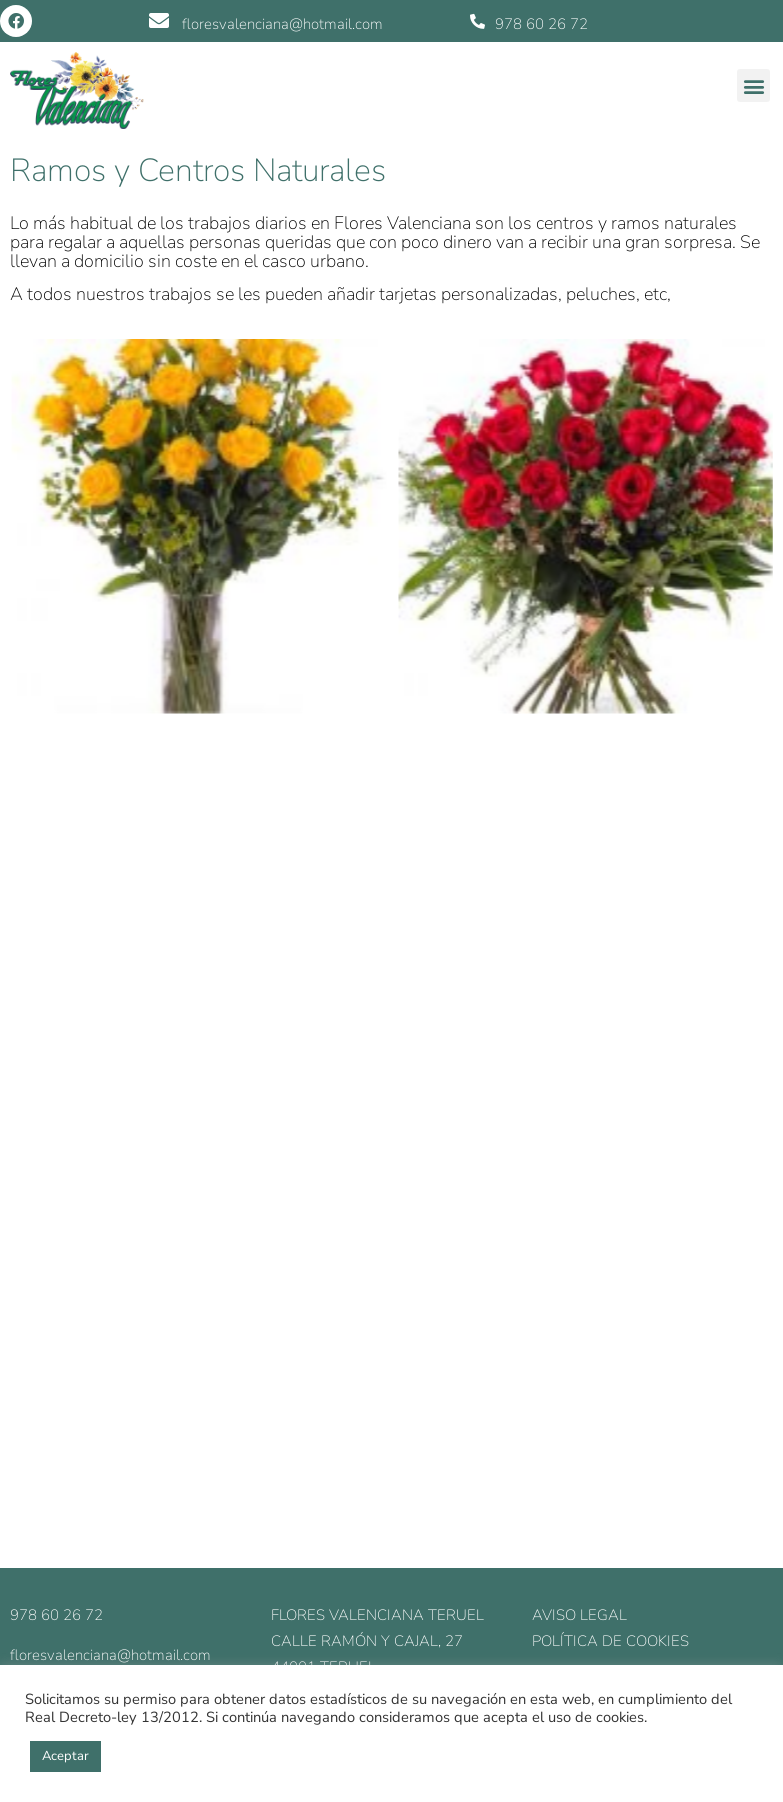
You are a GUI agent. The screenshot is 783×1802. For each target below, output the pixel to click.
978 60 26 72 (541, 24)
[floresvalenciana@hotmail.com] (159, 21)
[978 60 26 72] (477, 21)
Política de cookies (610, 1641)
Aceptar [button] (65, 1756)
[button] (753, 85)
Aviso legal (579, 1615)
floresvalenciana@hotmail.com (282, 24)
